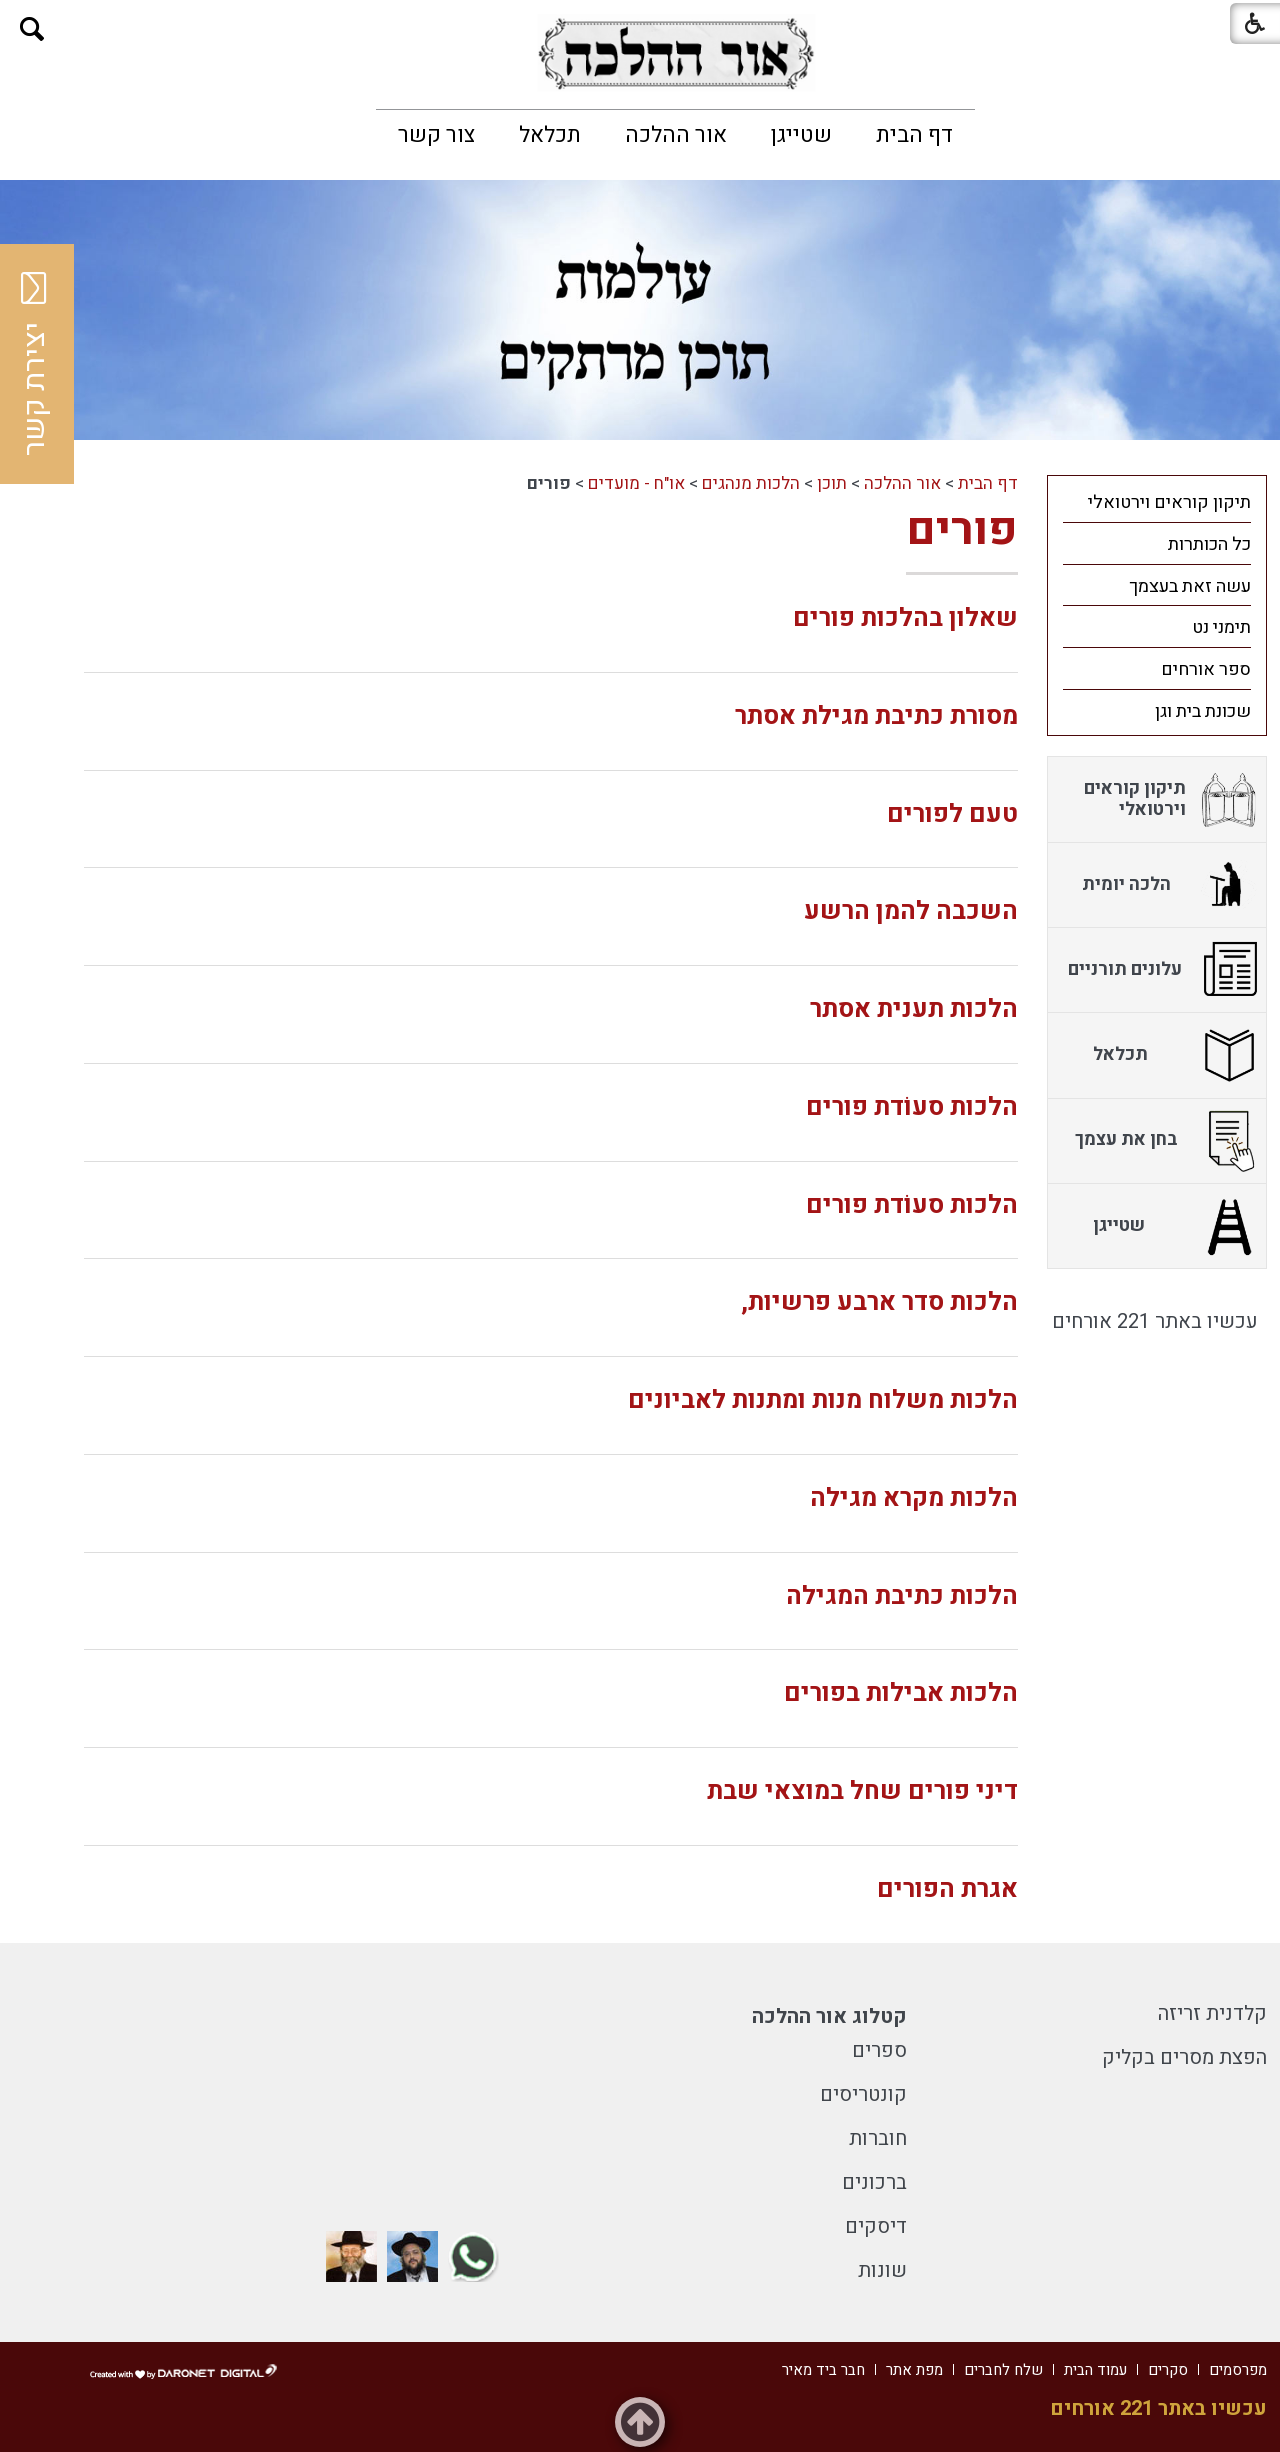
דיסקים (876, 2226)
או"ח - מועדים (636, 483)
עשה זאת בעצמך (1190, 586)
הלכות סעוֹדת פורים (912, 1107)
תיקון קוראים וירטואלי (1169, 502)
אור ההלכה (676, 135)
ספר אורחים (1206, 669)
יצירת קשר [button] (35, 364)
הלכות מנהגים (751, 483)
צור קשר (436, 135)
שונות (882, 2270)
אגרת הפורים (947, 1889)
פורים (962, 530)
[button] (32, 29)
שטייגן (801, 135)
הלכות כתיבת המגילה (902, 1596)
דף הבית (914, 135)
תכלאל (550, 135)
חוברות (878, 2138)
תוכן (832, 483)
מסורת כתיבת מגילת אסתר (876, 716)
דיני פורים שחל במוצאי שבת (862, 1791)
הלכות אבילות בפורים (901, 1693)
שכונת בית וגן (1203, 711)
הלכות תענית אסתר (914, 1009)
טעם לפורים (952, 814)
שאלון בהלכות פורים (905, 618)
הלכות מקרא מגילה (914, 1498)
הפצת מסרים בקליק (1184, 2057)
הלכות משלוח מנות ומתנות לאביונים (823, 1400)
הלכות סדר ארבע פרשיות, (879, 1302)
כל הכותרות (1209, 544)
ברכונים (874, 2182)
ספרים (879, 2050)
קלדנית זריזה (1212, 2013)
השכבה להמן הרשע (911, 911)
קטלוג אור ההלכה (829, 2016)
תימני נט (1221, 627)
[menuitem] (914, 135)
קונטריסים (863, 2094)
